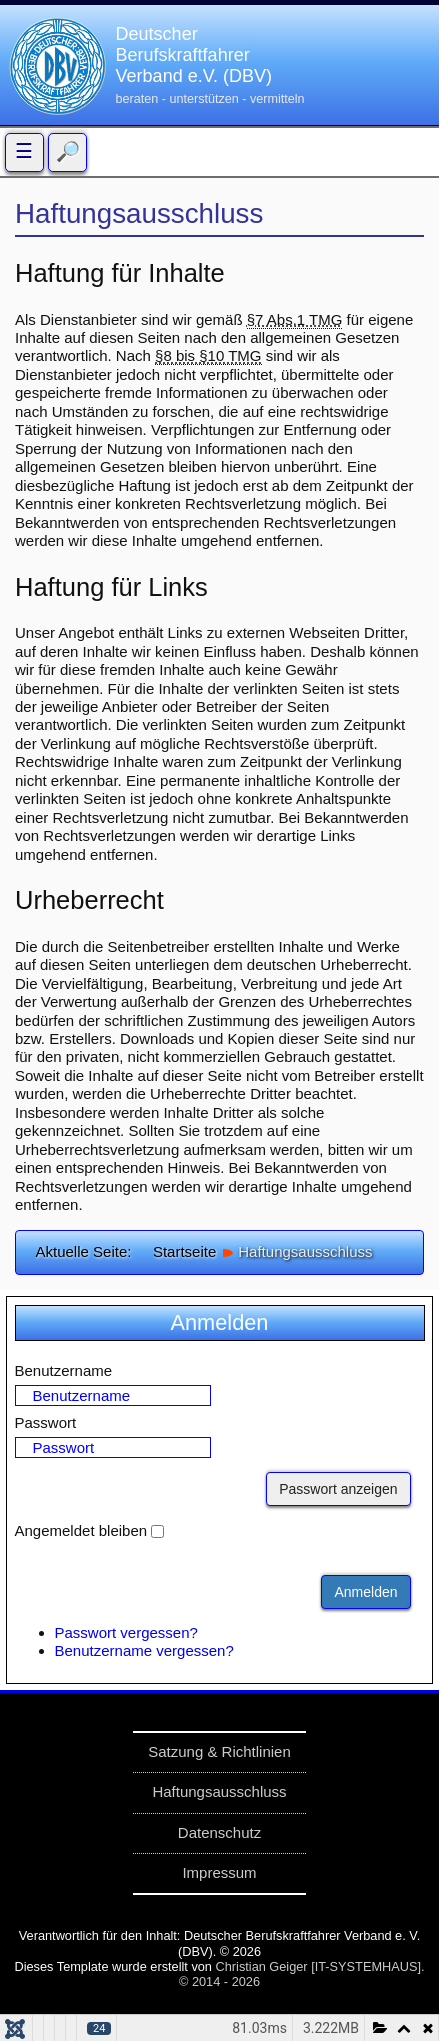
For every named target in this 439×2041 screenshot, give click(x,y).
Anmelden (365, 1592)
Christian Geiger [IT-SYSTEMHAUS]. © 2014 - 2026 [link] (302, 1974)
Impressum (219, 1872)
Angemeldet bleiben (81, 1530)
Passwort (46, 1422)
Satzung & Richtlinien (219, 1751)
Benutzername (64, 1370)
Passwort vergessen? (126, 1632)
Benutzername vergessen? (144, 1650)
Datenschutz (219, 1832)
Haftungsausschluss (219, 1791)
